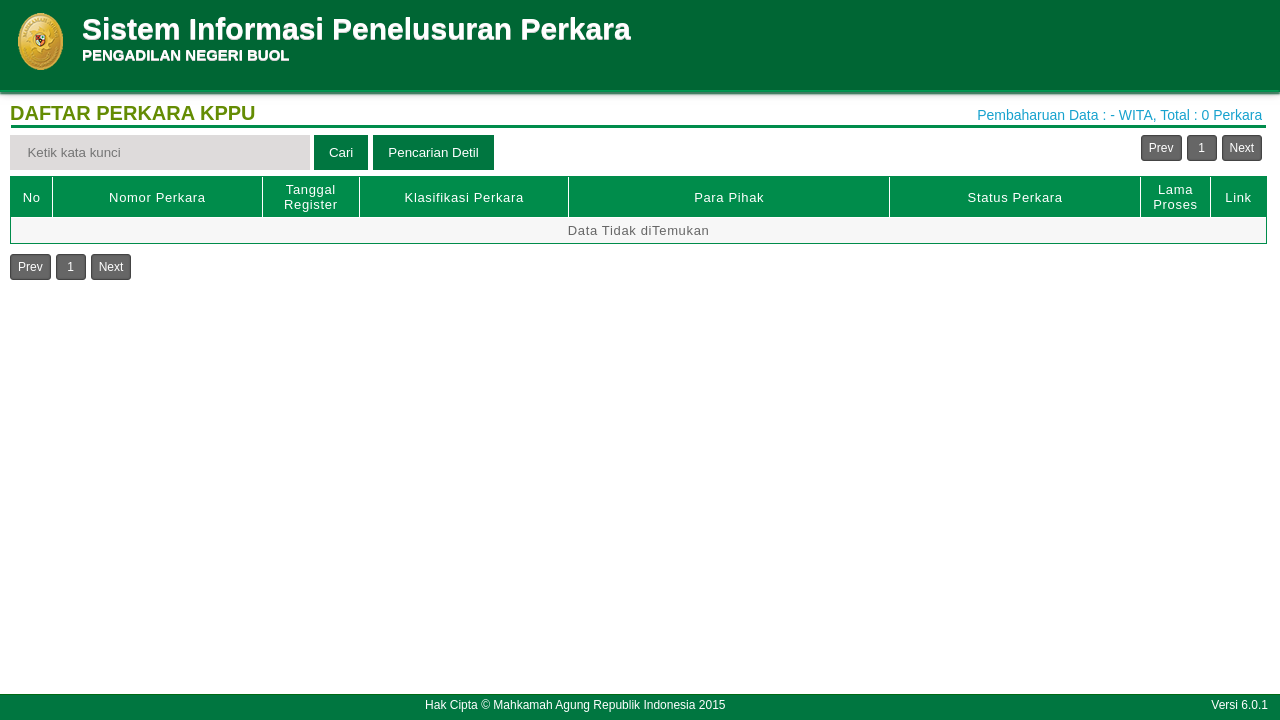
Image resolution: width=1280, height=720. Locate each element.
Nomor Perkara (157, 197)
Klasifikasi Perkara (464, 197)
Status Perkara (1015, 197)
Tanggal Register (311, 197)
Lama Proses (1175, 197)
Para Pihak (729, 197)
